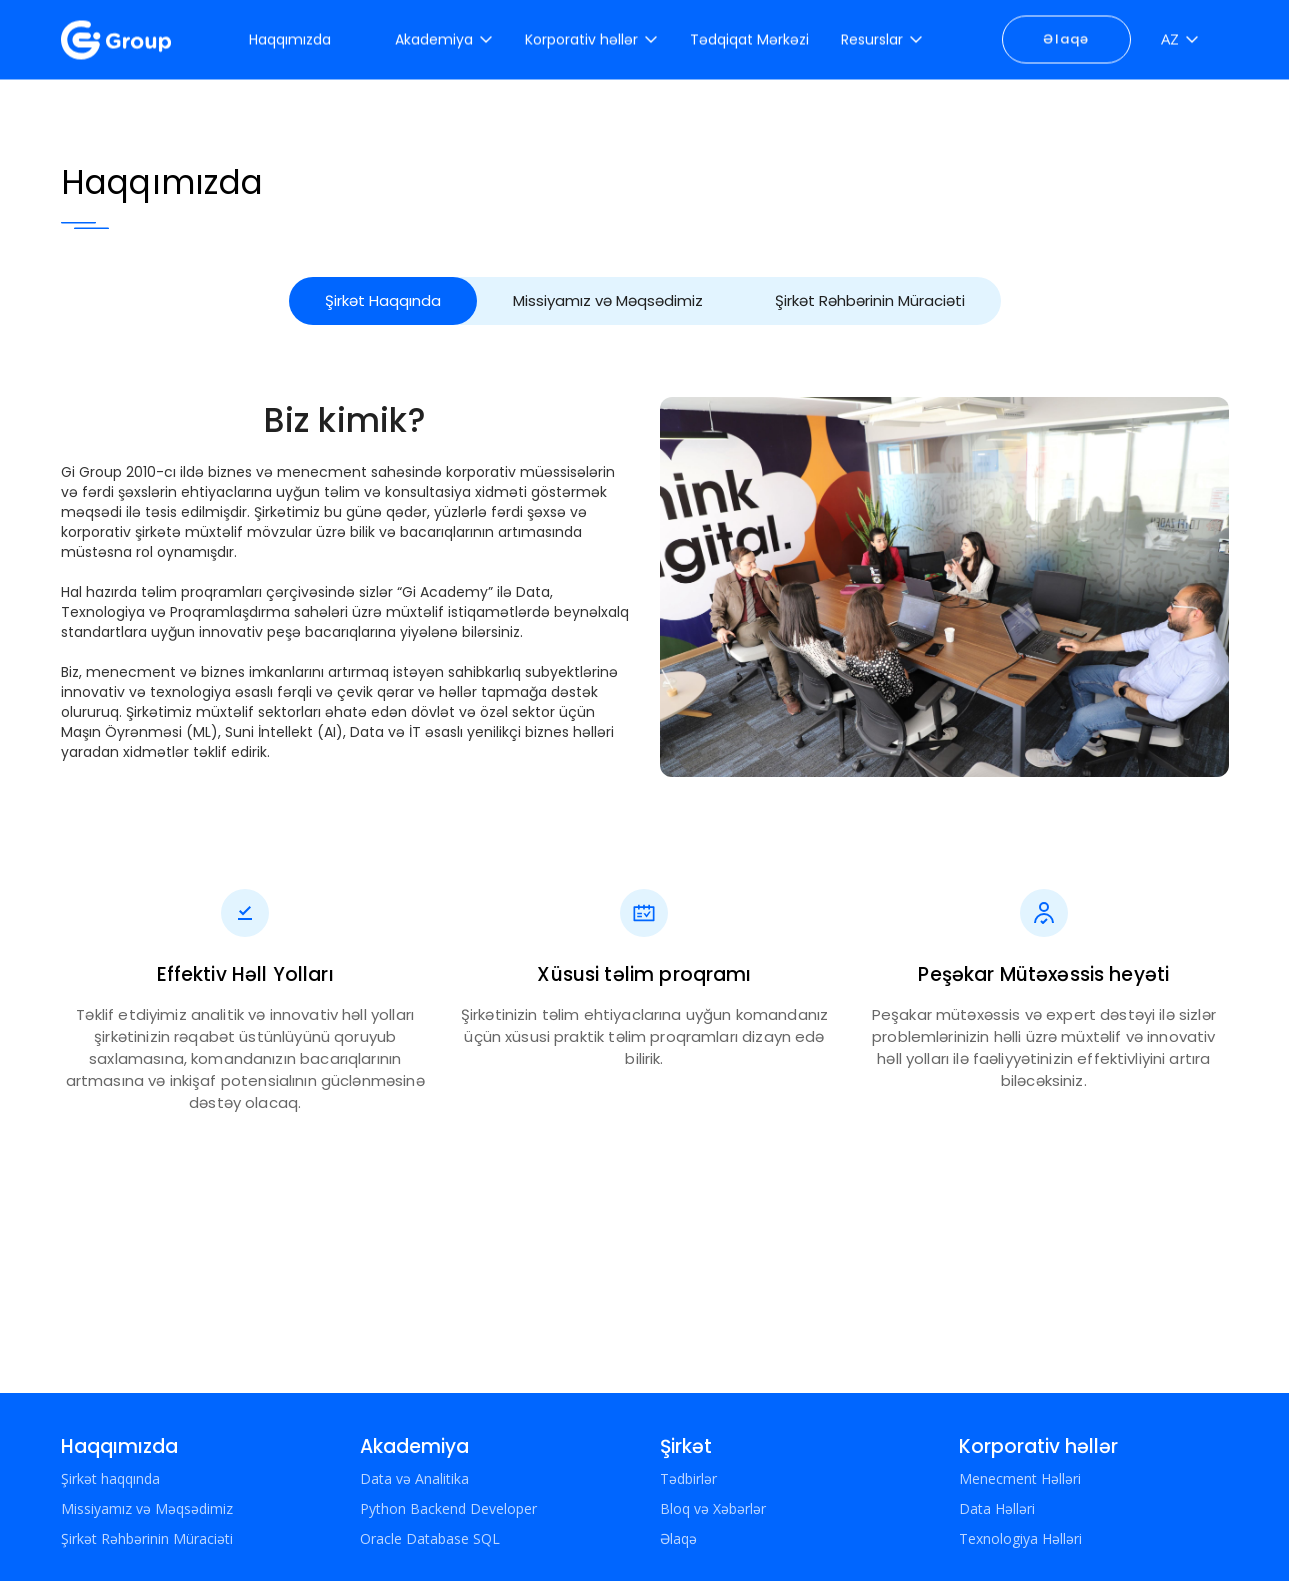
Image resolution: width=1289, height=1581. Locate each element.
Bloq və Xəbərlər (713, 1508)
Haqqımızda (119, 1446)
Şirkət (686, 1446)
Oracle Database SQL (430, 1538)
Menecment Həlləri (1020, 1478)
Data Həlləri (997, 1508)
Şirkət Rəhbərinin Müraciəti (870, 300)
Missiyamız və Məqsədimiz (608, 300)
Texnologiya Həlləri (1020, 1538)
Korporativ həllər (1038, 1446)
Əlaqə (1066, 36)
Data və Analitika (414, 1478)
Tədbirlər (688, 1478)
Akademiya (414, 1446)
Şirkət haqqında (110, 1478)
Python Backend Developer (448, 1508)
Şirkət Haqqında (383, 300)
